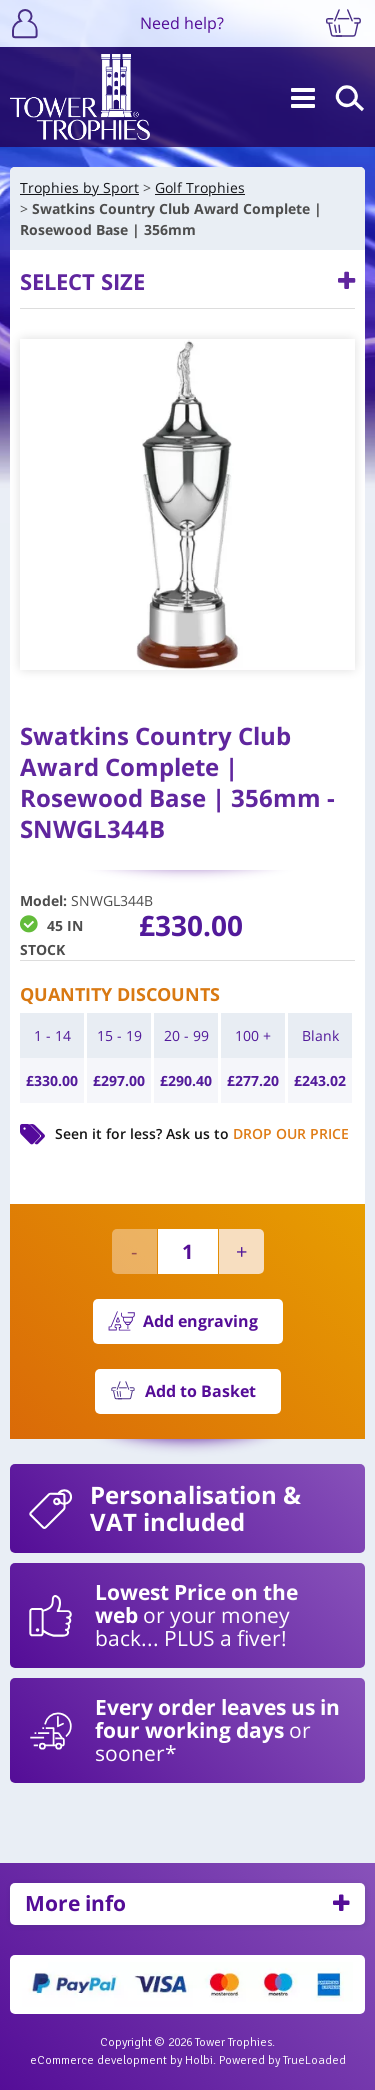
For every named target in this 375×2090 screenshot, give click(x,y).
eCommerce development (98, 2060)
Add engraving (200, 1321)
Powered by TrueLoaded (282, 2060)
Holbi (199, 2060)
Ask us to (257, 1133)
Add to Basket (200, 1391)
